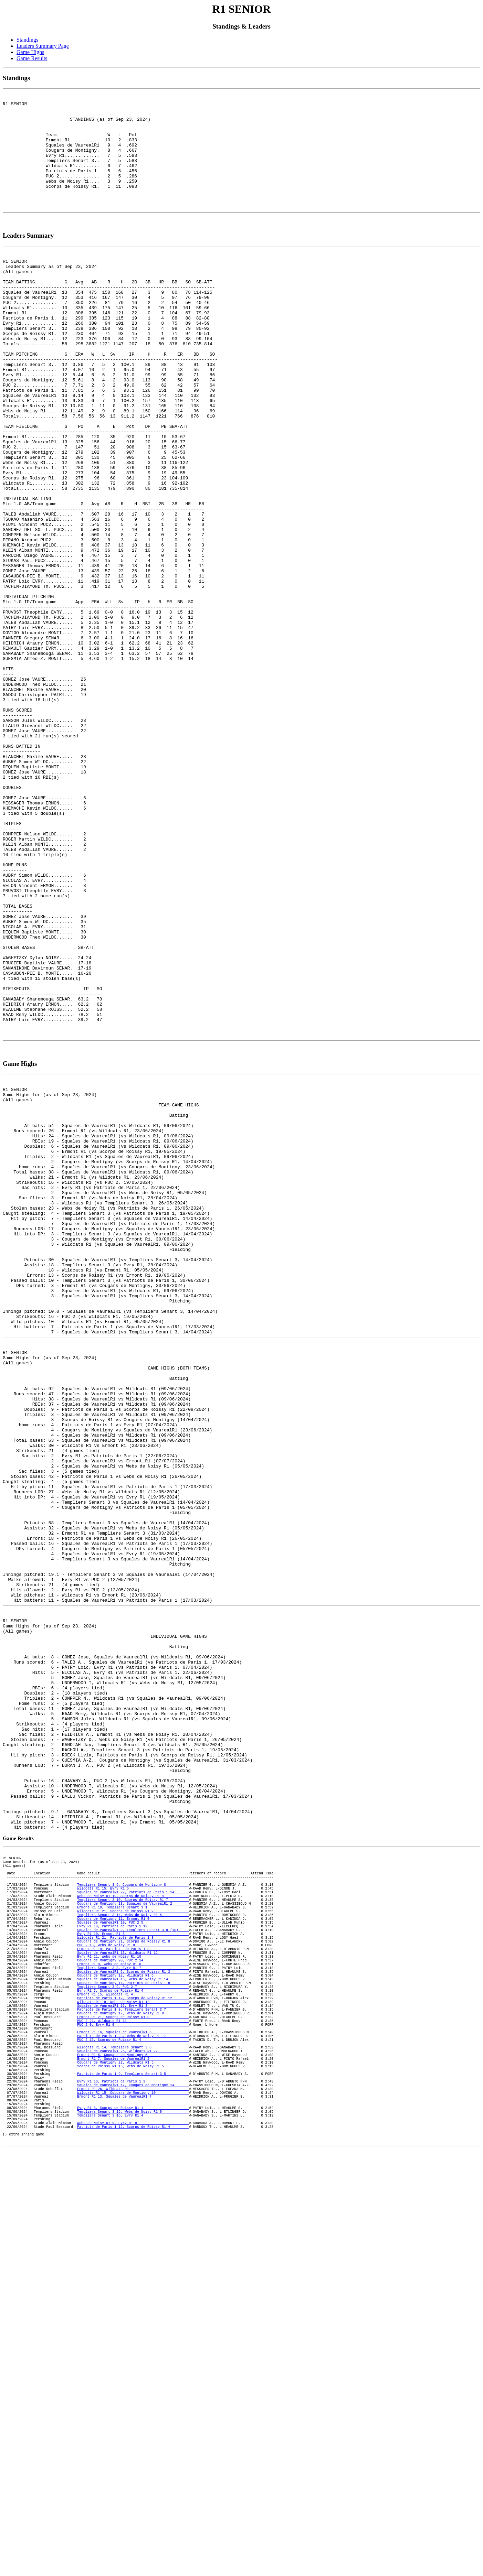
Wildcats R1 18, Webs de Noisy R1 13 (133, 2378)
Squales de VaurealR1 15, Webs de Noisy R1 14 (133, 2349)
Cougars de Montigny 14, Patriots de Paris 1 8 (133, 2354)
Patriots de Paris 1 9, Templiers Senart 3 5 (133, 2469)
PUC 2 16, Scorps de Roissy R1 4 (133, 2426)
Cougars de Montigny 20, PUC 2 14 (133, 2325)
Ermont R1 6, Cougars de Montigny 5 (133, 2445)
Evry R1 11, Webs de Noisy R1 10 (133, 2320)
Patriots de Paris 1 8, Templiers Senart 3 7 (133, 2387)
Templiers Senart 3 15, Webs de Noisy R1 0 (133, 2517)
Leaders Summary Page (43, 46)
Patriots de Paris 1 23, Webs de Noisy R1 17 (133, 2421)
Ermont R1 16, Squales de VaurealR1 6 (133, 2416)
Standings (27, 40)
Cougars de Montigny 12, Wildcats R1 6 (133, 2344)
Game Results (32, 58)
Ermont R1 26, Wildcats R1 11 (133, 2489)
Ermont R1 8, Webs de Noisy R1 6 (133, 2330)
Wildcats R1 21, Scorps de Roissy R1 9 (133, 2262)
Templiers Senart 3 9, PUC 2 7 (133, 2359)
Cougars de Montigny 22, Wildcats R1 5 (133, 2455)
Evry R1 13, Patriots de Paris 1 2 (133, 2479)
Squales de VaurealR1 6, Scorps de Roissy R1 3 (133, 2339)
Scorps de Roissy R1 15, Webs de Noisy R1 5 (133, 2460)
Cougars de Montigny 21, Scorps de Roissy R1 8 (133, 2301)
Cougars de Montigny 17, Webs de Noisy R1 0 (133, 2392)
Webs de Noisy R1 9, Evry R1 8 (133, 2532)
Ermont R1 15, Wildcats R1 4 (133, 2368)
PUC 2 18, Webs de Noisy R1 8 (133, 2306)
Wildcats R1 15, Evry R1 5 (133, 2233)
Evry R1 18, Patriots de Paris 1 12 (133, 2282)
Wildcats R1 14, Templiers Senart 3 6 (133, 2436)
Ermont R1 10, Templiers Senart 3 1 (133, 2257)
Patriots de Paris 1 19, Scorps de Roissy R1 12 (133, 2373)
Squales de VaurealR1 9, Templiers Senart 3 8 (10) (133, 2286)
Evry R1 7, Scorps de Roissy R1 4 (133, 2363)
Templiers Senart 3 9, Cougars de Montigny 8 (133, 2229)
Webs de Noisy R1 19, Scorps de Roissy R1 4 (133, 2243)
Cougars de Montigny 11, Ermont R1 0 (133, 2272)
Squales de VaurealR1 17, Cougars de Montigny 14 (133, 2484)
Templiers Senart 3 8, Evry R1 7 (133, 2335)
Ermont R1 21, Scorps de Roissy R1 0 (133, 2397)
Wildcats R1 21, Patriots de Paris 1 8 (133, 2296)
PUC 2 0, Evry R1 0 (133, 2407)
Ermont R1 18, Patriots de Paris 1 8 (133, 2310)
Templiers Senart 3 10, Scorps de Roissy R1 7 (133, 2248)
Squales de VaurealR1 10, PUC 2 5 (133, 2277)
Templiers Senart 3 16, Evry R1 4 (133, 2522)
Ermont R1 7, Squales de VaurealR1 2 (133, 2450)
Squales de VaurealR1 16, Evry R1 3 (133, 2383)
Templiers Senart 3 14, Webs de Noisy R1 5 (133, 2267)
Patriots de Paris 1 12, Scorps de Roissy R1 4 (133, 2537)
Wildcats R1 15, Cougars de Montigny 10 (133, 2493)
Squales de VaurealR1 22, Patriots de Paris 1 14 (133, 2238)
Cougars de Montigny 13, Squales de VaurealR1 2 (133, 2253)
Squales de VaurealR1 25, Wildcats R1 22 (133, 2440)
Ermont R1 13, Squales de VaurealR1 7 (133, 2498)
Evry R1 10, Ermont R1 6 (133, 2291)
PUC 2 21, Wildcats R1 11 (133, 2402)
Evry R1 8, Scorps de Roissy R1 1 (133, 2513)
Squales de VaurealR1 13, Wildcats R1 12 (133, 2315)
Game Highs (30, 52)
